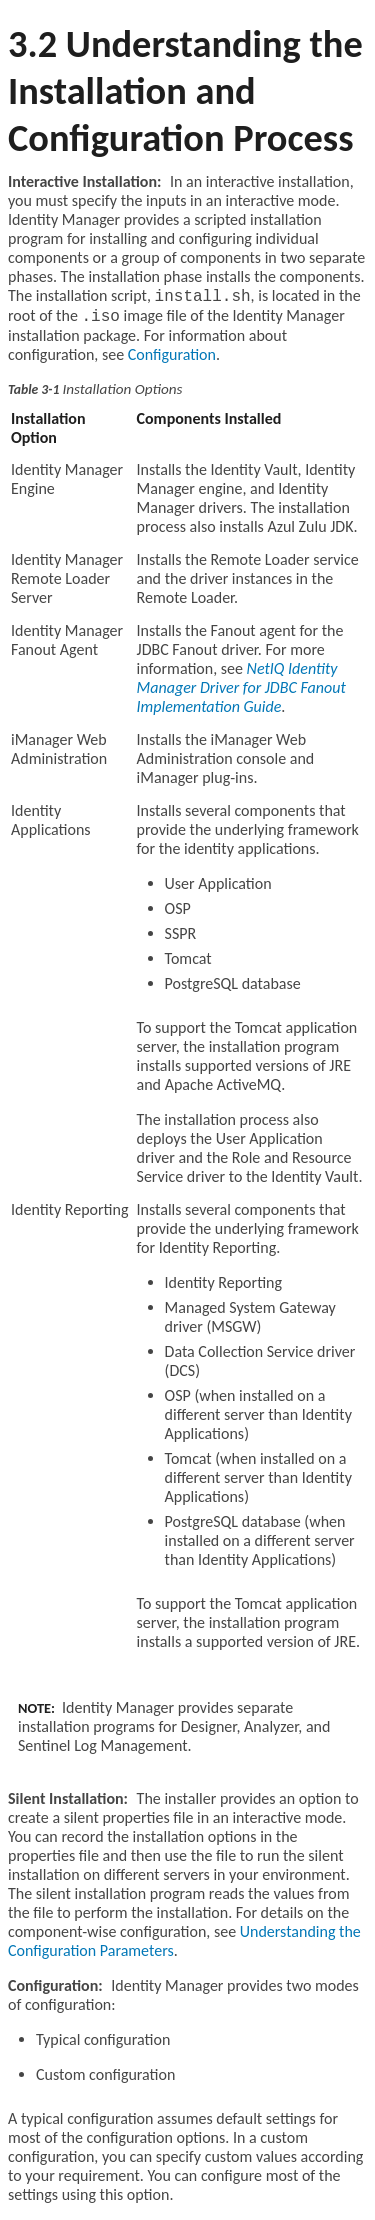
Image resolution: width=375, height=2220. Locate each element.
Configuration (172, 354)
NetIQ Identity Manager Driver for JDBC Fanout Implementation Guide (241, 687)
